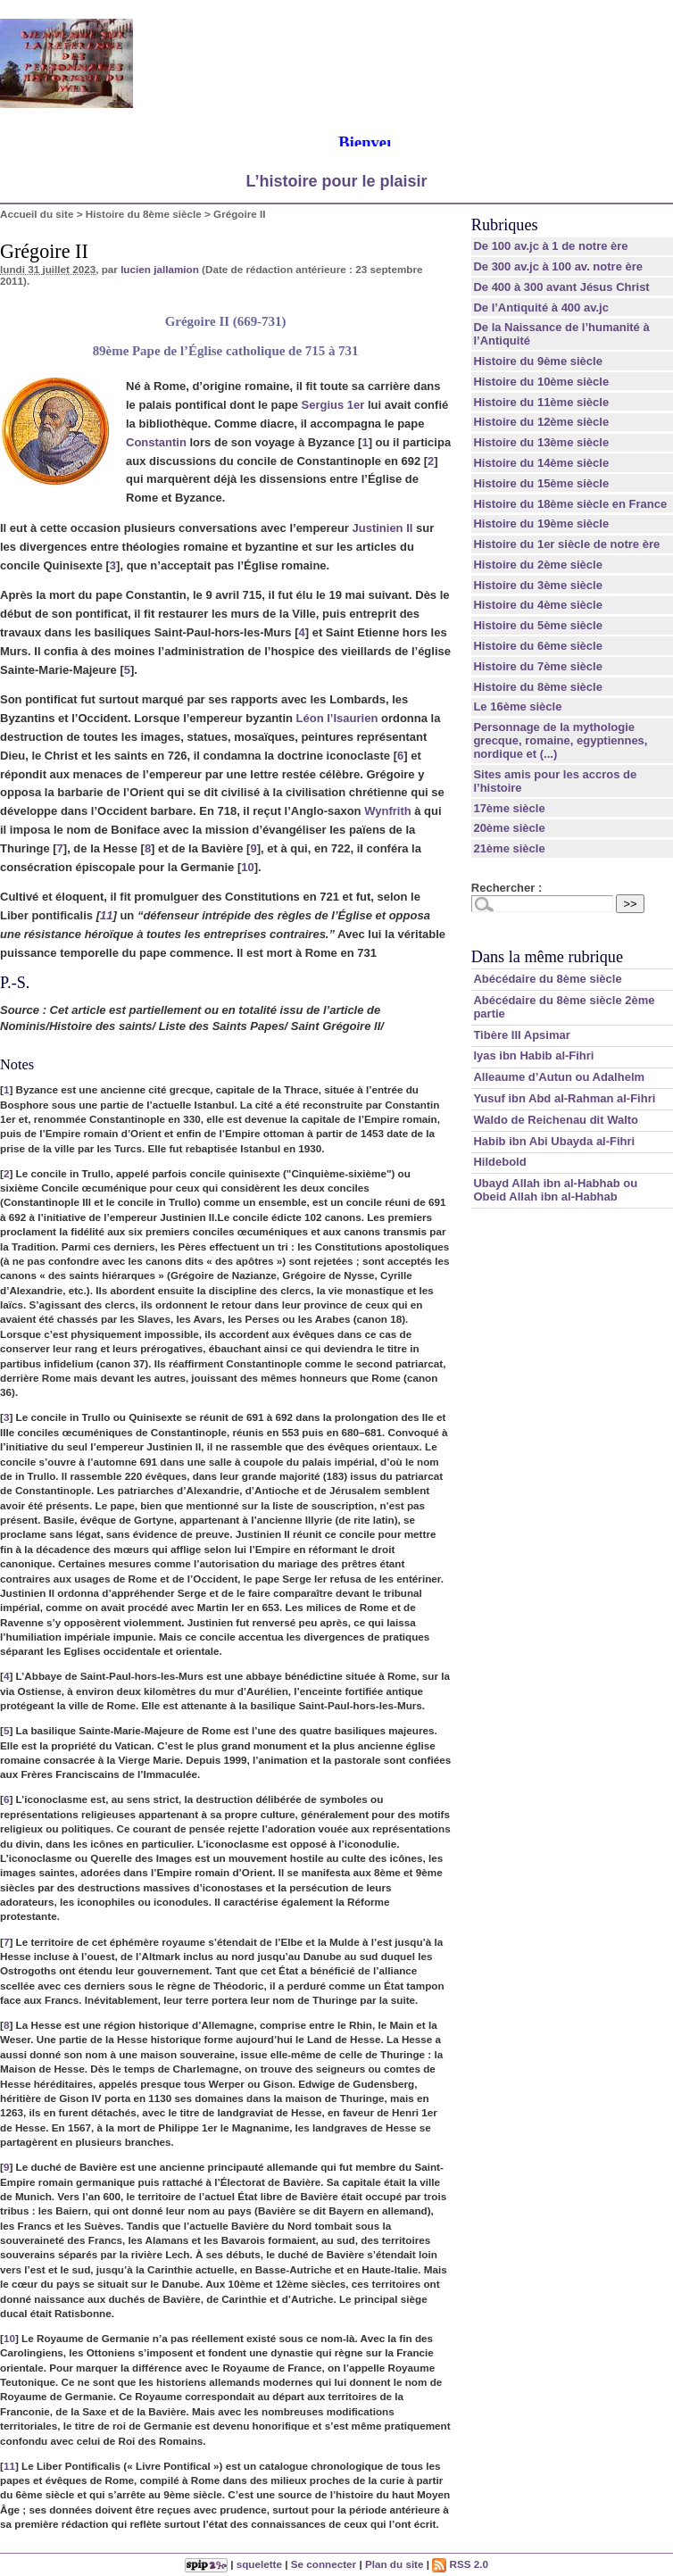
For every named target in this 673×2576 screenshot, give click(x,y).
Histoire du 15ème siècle (541, 483)
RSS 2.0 (460, 2564)
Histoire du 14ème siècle (541, 462)
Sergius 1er (332, 404)
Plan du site (394, 2564)
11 (106, 915)
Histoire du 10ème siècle (541, 381)
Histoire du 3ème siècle (537, 585)
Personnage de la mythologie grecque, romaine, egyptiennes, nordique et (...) (560, 740)
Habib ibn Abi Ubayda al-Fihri (554, 1141)
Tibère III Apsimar (521, 1035)
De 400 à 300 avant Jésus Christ (561, 287)
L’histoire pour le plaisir (336, 181)
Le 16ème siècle (517, 706)
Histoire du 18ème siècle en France (570, 504)
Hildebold (499, 1161)
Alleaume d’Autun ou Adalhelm (558, 1077)
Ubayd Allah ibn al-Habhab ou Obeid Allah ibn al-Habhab (555, 1189)
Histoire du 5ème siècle (537, 625)
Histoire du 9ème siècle (537, 361)
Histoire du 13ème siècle (541, 442)
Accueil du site (37, 214)
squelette (259, 2564)
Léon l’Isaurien (337, 718)
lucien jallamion (159, 269)
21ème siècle (508, 848)
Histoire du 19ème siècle (541, 523)
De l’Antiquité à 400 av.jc (540, 307)
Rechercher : (506, 887)
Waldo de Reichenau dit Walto (555, 1119)
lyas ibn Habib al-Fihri (533, 1055)
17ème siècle (508, 808)
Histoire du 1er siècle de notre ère (566, 544)
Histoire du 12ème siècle (541, 421)
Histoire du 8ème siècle (144, 214)
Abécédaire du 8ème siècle (547, 978)
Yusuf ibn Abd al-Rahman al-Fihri (564, 1098)
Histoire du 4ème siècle (537, 604)
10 (247, 867)
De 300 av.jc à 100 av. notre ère (558, 266)
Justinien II (383, 528)
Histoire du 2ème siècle (537, 564)
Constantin (156, 442)
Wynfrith (387, 811)
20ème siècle (508, 828)
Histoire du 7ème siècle (537, 666)
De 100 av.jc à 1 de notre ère (550, 246)
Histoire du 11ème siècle (541, 402)
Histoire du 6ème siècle (537, 645)
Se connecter (323, 2564)
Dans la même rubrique (547, 957)
